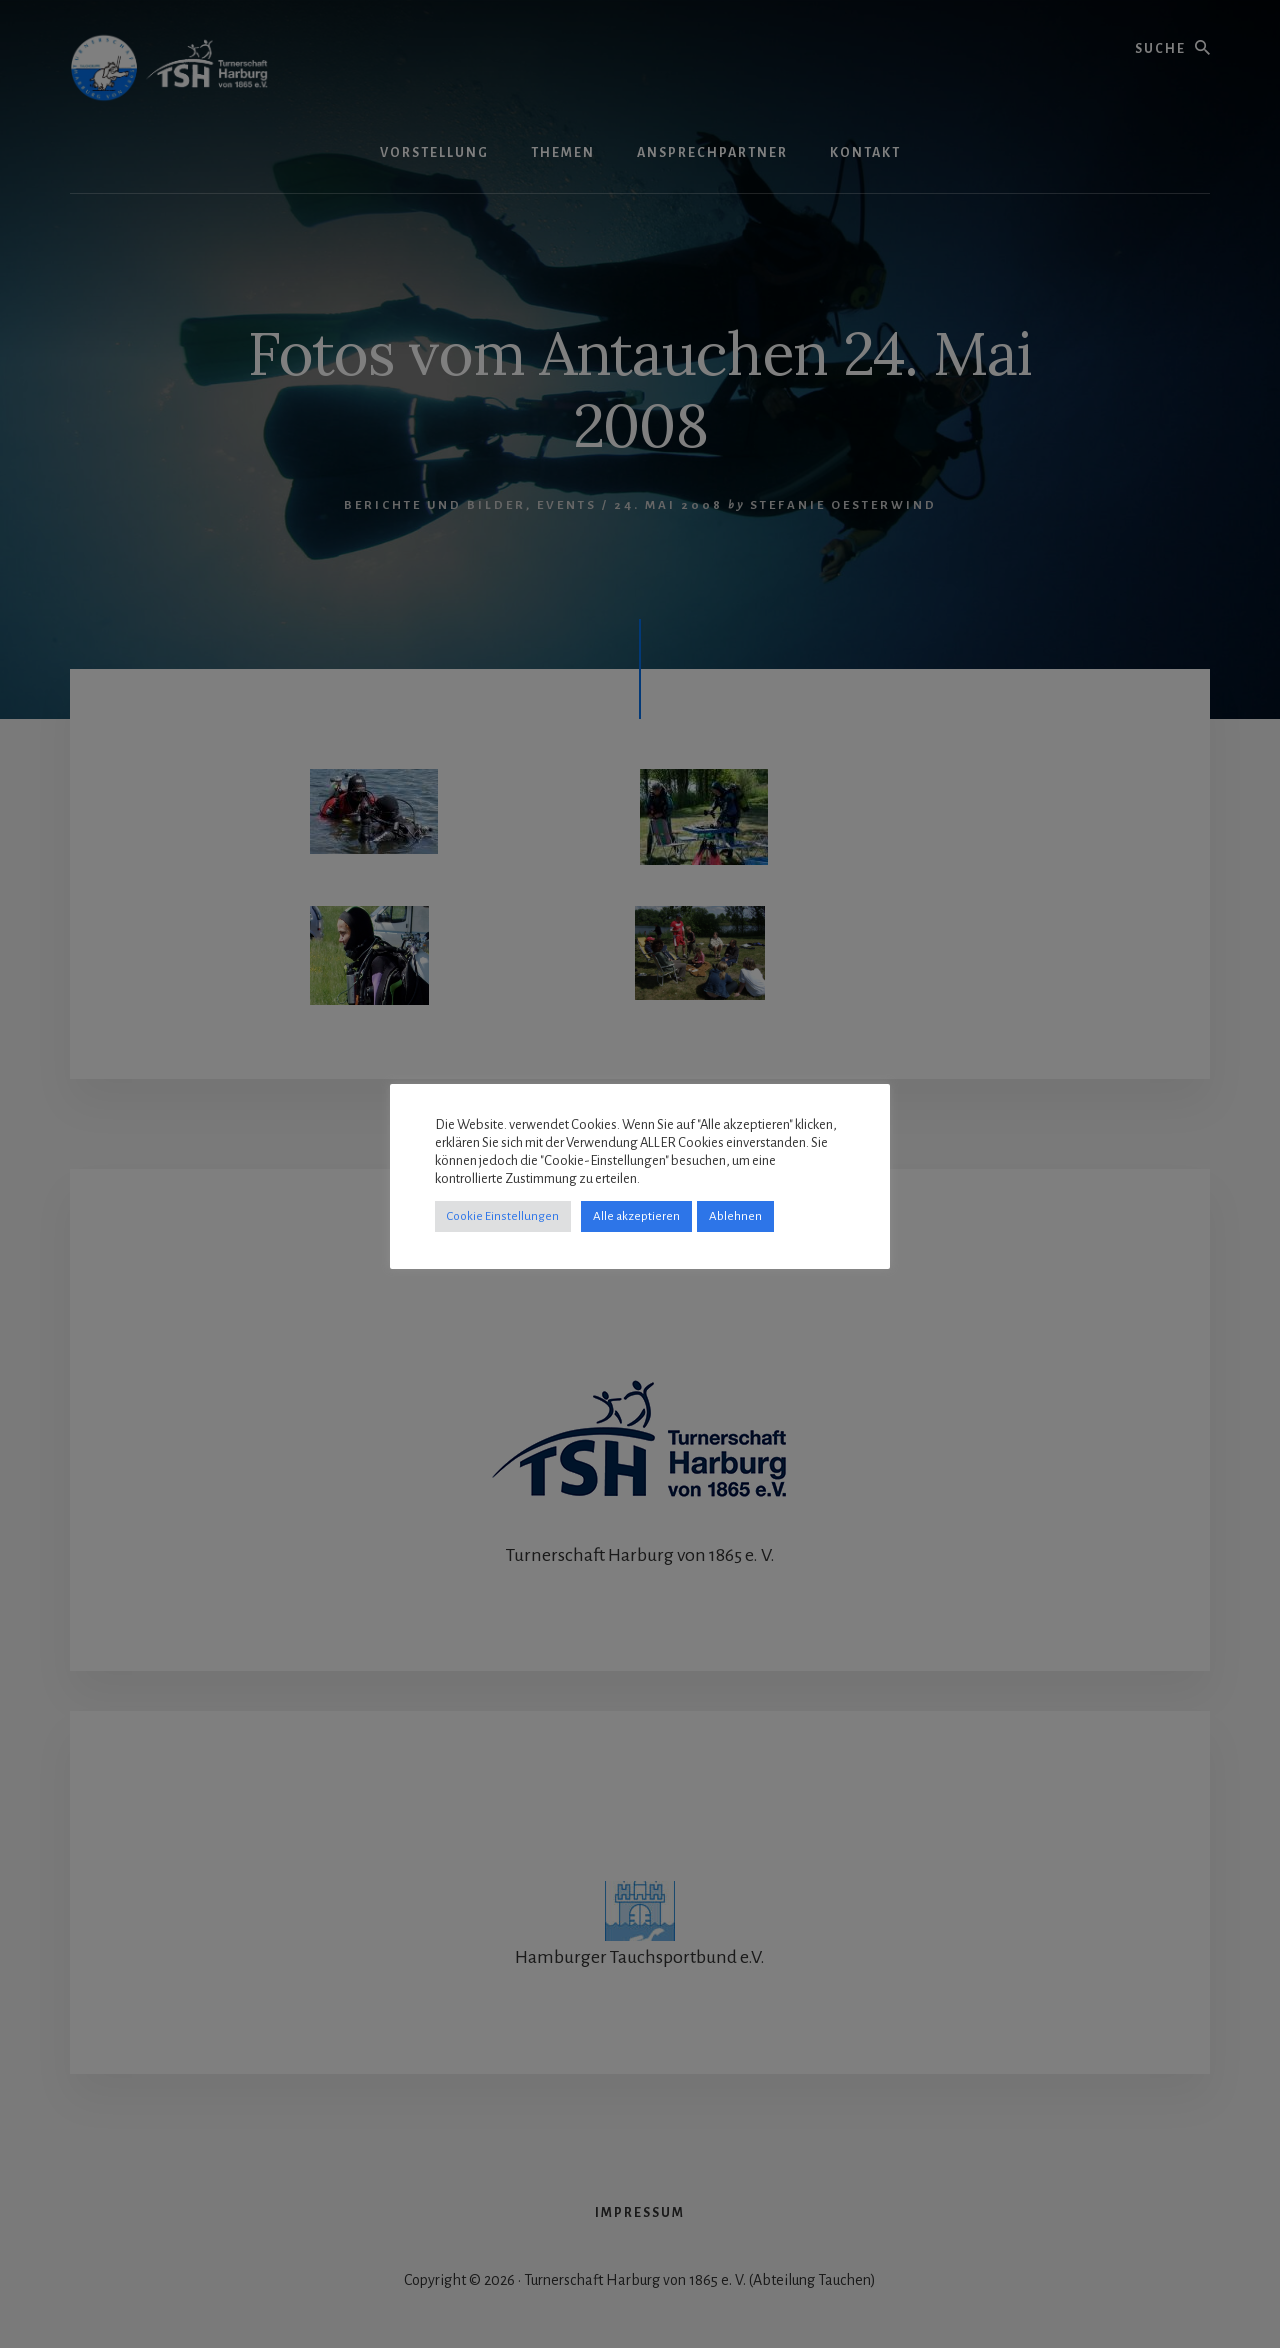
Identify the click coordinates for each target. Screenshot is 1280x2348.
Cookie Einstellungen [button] (503, 1216)
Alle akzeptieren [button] (636, 1216)
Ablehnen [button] (735, 1216)
